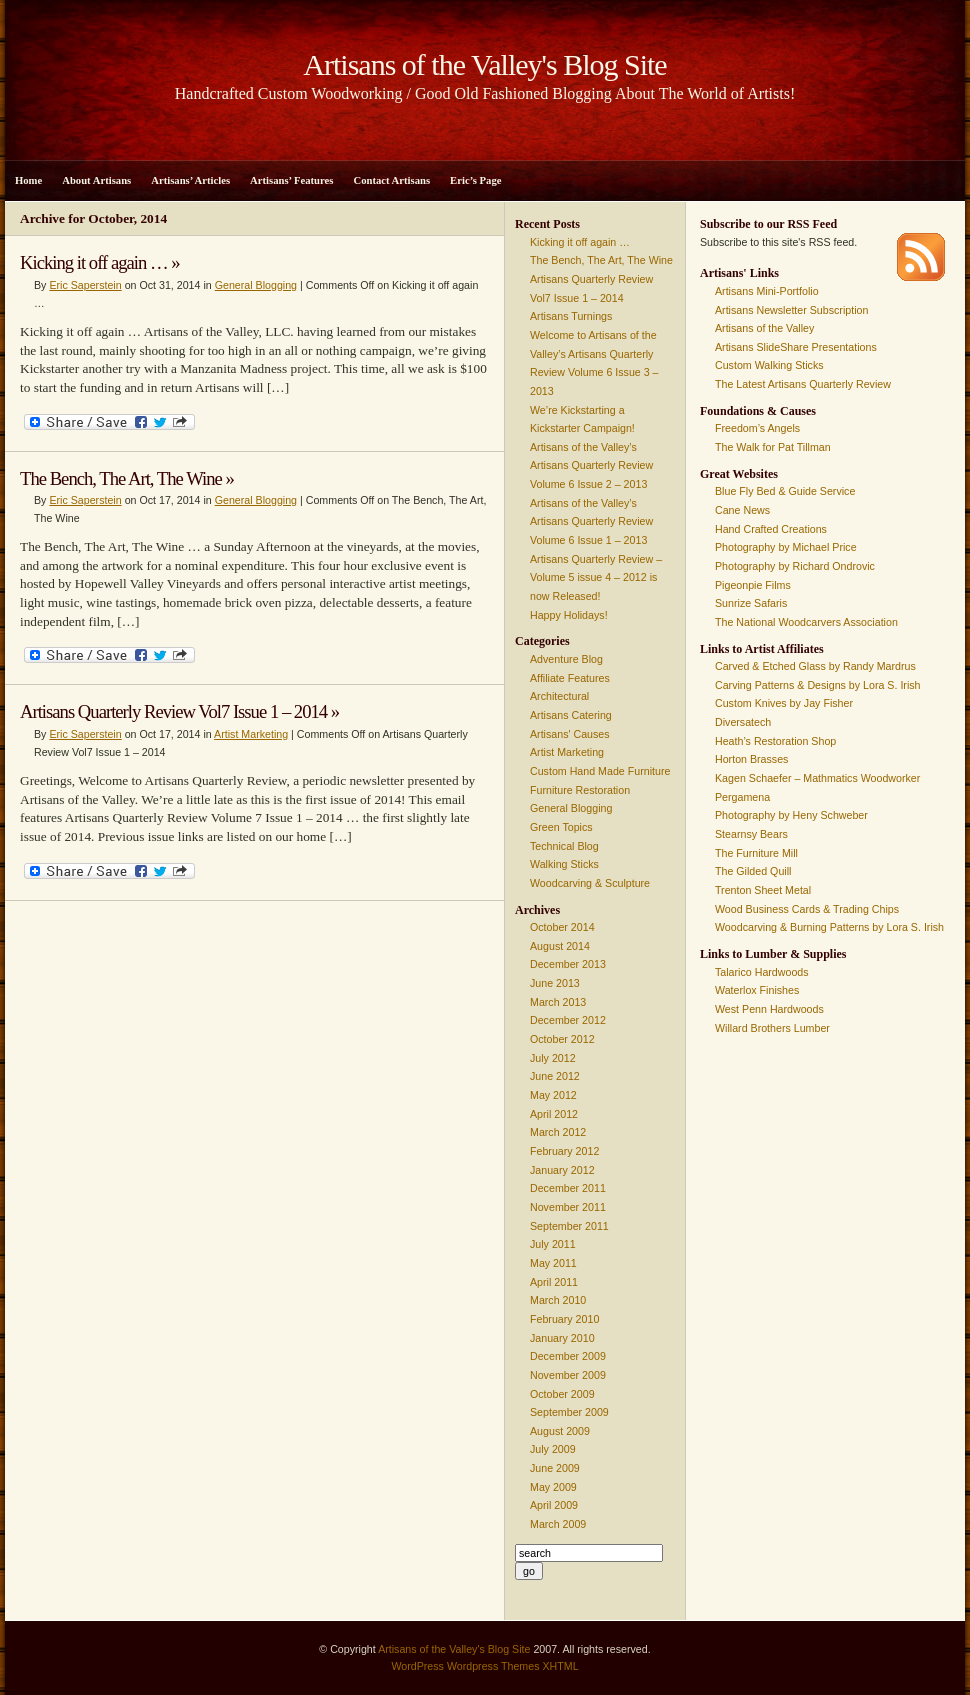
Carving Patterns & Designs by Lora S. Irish (818, 685)
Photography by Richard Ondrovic (795, 566)
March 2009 (558, 1524)
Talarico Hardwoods (762, 972)
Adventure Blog (566, 659)
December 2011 (568, 1188)
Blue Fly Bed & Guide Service (785, 491)
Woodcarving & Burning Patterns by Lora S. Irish (829, 927)
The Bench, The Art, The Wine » (127, 478)
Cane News (742, 510)
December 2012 (568, 1020)
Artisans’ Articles (190, 180)
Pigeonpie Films (753, 585)
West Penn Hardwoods (769, 1009)
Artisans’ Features (291, 180)
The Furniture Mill (756, 853)
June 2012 (555, 1076)
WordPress (417, 1666)
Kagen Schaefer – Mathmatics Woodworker (817, 778)
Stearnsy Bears (751, 834)
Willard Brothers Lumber (772, 1028)
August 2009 (560, 1431)
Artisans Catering (571, 715)
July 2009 (553, 1449)
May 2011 (553, 1263)
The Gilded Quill (753, 871)
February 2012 (564, 1151)
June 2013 (555, 983)
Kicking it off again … (580, 242)
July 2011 (553, 1244)
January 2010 (562, 1338)
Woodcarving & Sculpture (590, 883)
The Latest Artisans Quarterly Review (803, 384)
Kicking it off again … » (100, 262)
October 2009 (562, 1394)
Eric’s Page (475, 180)
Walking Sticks (564, 864)
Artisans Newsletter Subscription (791, 310)
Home (28, 180)
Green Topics (561, 827)
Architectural (559, 696)
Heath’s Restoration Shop (775, 741)
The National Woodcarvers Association (806, 622)
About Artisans (96, 180)
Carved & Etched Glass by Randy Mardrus (815, 666)
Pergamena (742, 797)
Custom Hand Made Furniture (600, 771)
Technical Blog (564, 846)
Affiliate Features (570, 678)
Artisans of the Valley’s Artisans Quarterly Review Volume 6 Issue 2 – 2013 (591, 465)
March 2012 (558, 1132)
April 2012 (554, 1114)
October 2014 (562, 927)
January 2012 (562, 1170)
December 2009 (568, 1356)
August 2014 (560, 946)
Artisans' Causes (570, 734)
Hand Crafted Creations (771, 529)
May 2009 (553, 1487)
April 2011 (554, 1282)
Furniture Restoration (580, 790)
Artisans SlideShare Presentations (796, 347)
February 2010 (564, 1319)
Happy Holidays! (569, 615)
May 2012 (553, 1095)
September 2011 (569, 1226)
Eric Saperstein (85, 285)
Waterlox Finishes (757, 990)
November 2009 (568, 1375)
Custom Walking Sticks (769, 365)
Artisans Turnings (571, 316)
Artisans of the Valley (764, 328)
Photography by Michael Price (786, 547)
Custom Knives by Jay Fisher (784, 703)
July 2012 (553, 1058)
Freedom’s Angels (757, 428)
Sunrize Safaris (751, 603)
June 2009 (555, 1468)
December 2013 (568, 964)
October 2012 (562, 1039)
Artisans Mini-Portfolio (767, 291)
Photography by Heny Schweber (791, 815)
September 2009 (569, 1412)
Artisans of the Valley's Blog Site (454, 1649)
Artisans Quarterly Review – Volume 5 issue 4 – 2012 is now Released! (596, 577)
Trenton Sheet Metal (763, 890)
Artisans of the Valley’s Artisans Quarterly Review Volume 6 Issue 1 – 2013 (591, 521)
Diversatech (743, 722)
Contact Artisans (391, 180)
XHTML (560, 1666)
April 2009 (554, 1505)
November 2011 (568, 1207)
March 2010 (558, 1300)
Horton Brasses (751, 759)
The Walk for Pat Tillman (773, 447)
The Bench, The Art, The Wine (601, 260)
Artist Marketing (251, 734)
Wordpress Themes (493, 1666)
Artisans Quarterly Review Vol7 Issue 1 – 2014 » (179, 711)
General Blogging (256, 285)
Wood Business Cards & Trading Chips (807, 909)
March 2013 (558, 1002)
